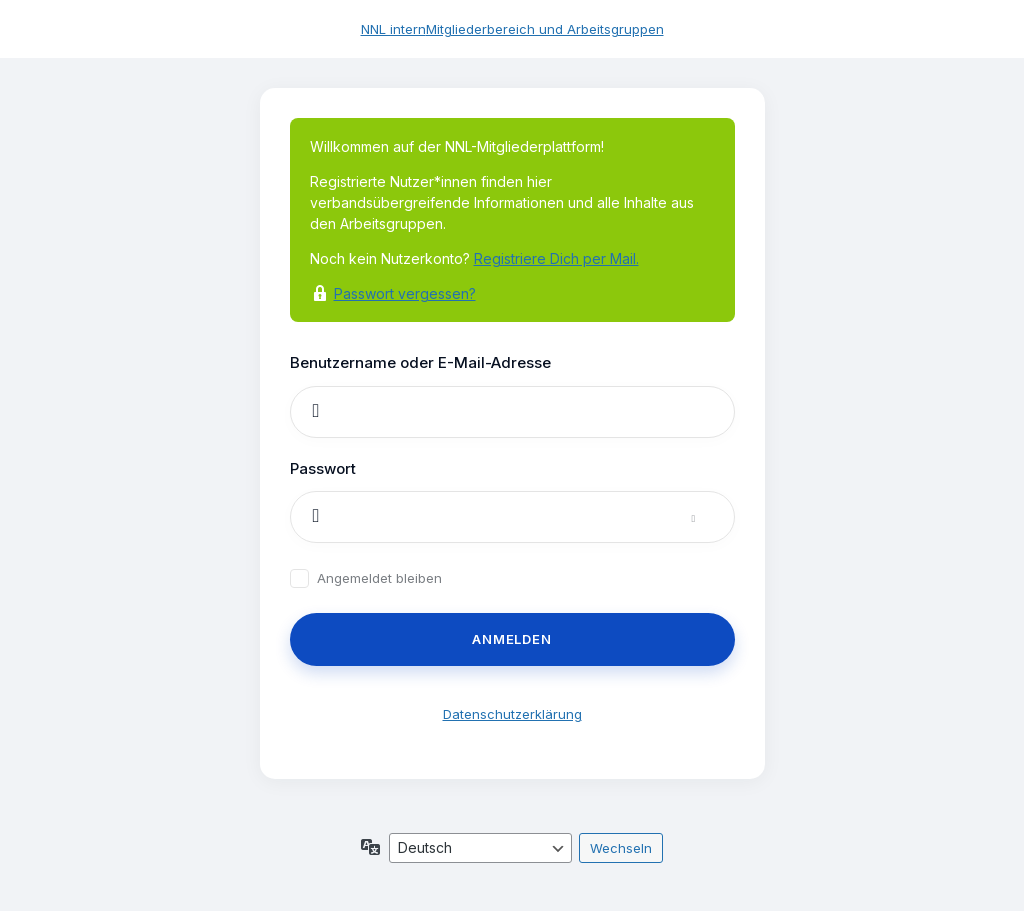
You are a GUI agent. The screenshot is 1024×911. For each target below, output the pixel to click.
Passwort (323, 468)
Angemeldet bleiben (379, 578)
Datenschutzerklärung (512, 714)
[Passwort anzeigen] (713, 517)
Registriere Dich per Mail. (556, 258)
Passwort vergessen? (405, 293)
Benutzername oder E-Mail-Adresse (420, 362)
